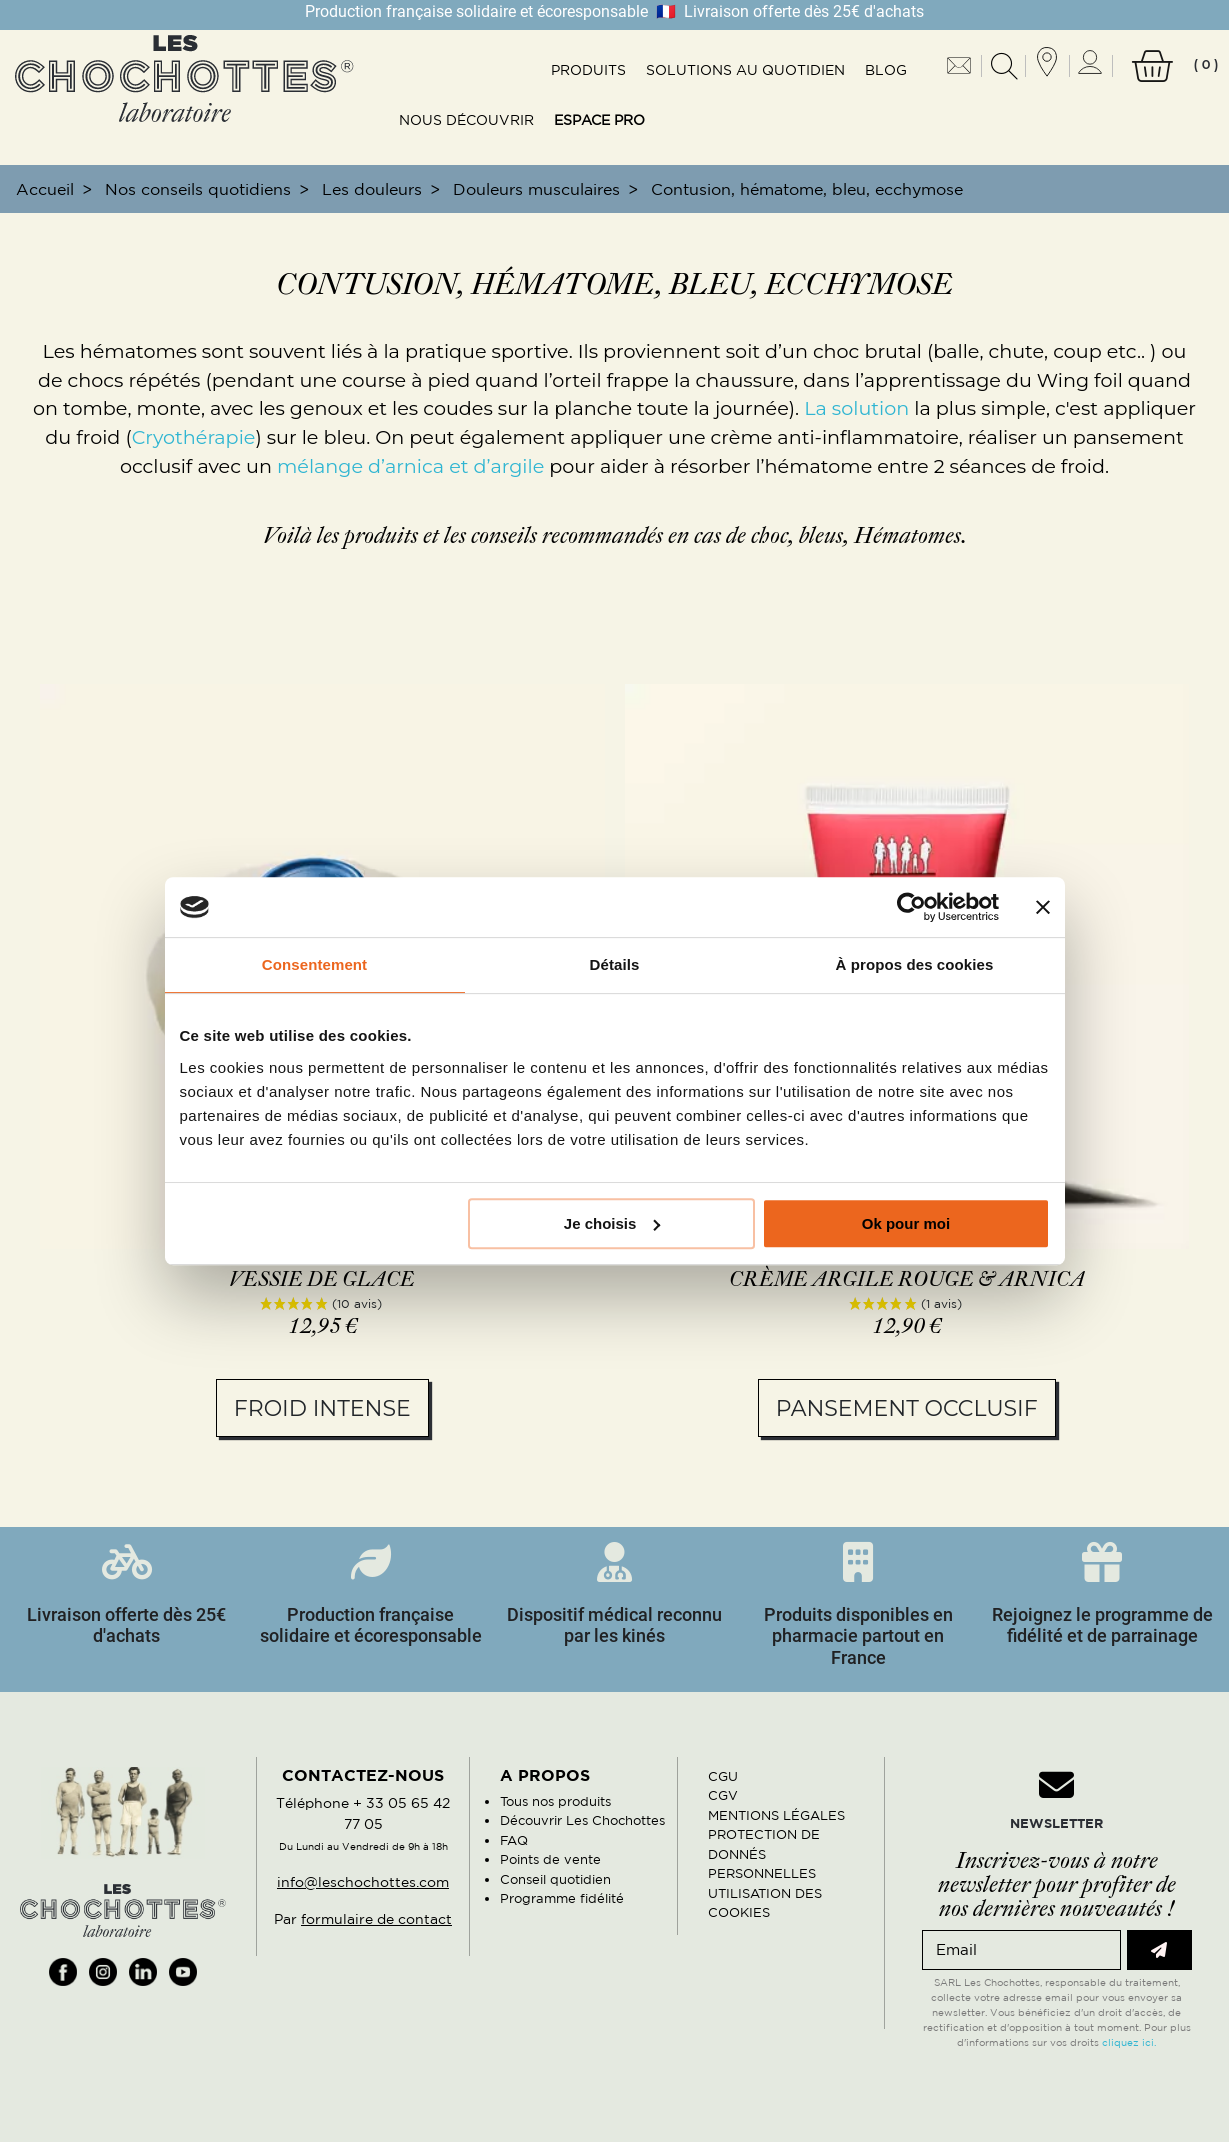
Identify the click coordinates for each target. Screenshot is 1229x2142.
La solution (856, 408)
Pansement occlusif (907, 1408)
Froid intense (322, 1408)
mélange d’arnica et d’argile (410, 466)
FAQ (514, 1840)
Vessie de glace (322, 1280)
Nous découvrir (466, 120)
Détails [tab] (615, 964)
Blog (886, 70)
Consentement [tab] (314, 964)
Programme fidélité (562, 1898)
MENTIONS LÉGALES (776, 1815)
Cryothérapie (194, 437)
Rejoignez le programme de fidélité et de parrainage (1102, 1625)
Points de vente (550, 1859)
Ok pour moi (906, 1223)
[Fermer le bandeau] (1043, 907)
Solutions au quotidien (745, 70)
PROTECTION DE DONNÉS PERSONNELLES (764, 1854)
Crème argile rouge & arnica (907, 1280)
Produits (588, 70)
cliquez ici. (1129, 2042)
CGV (723, 1795)
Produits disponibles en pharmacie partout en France (858, 1636)
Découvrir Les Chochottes (582, 1820)
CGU (723, 1776)
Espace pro (599, 120)
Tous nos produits (555, 1801)
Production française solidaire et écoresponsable (371, 1625)
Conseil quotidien (555, 1879)
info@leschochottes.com (363, 1882)
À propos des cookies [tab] (915, 964)
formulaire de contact (376, 1919)
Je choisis (612, 1223)
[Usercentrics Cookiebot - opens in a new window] (911, 907)
